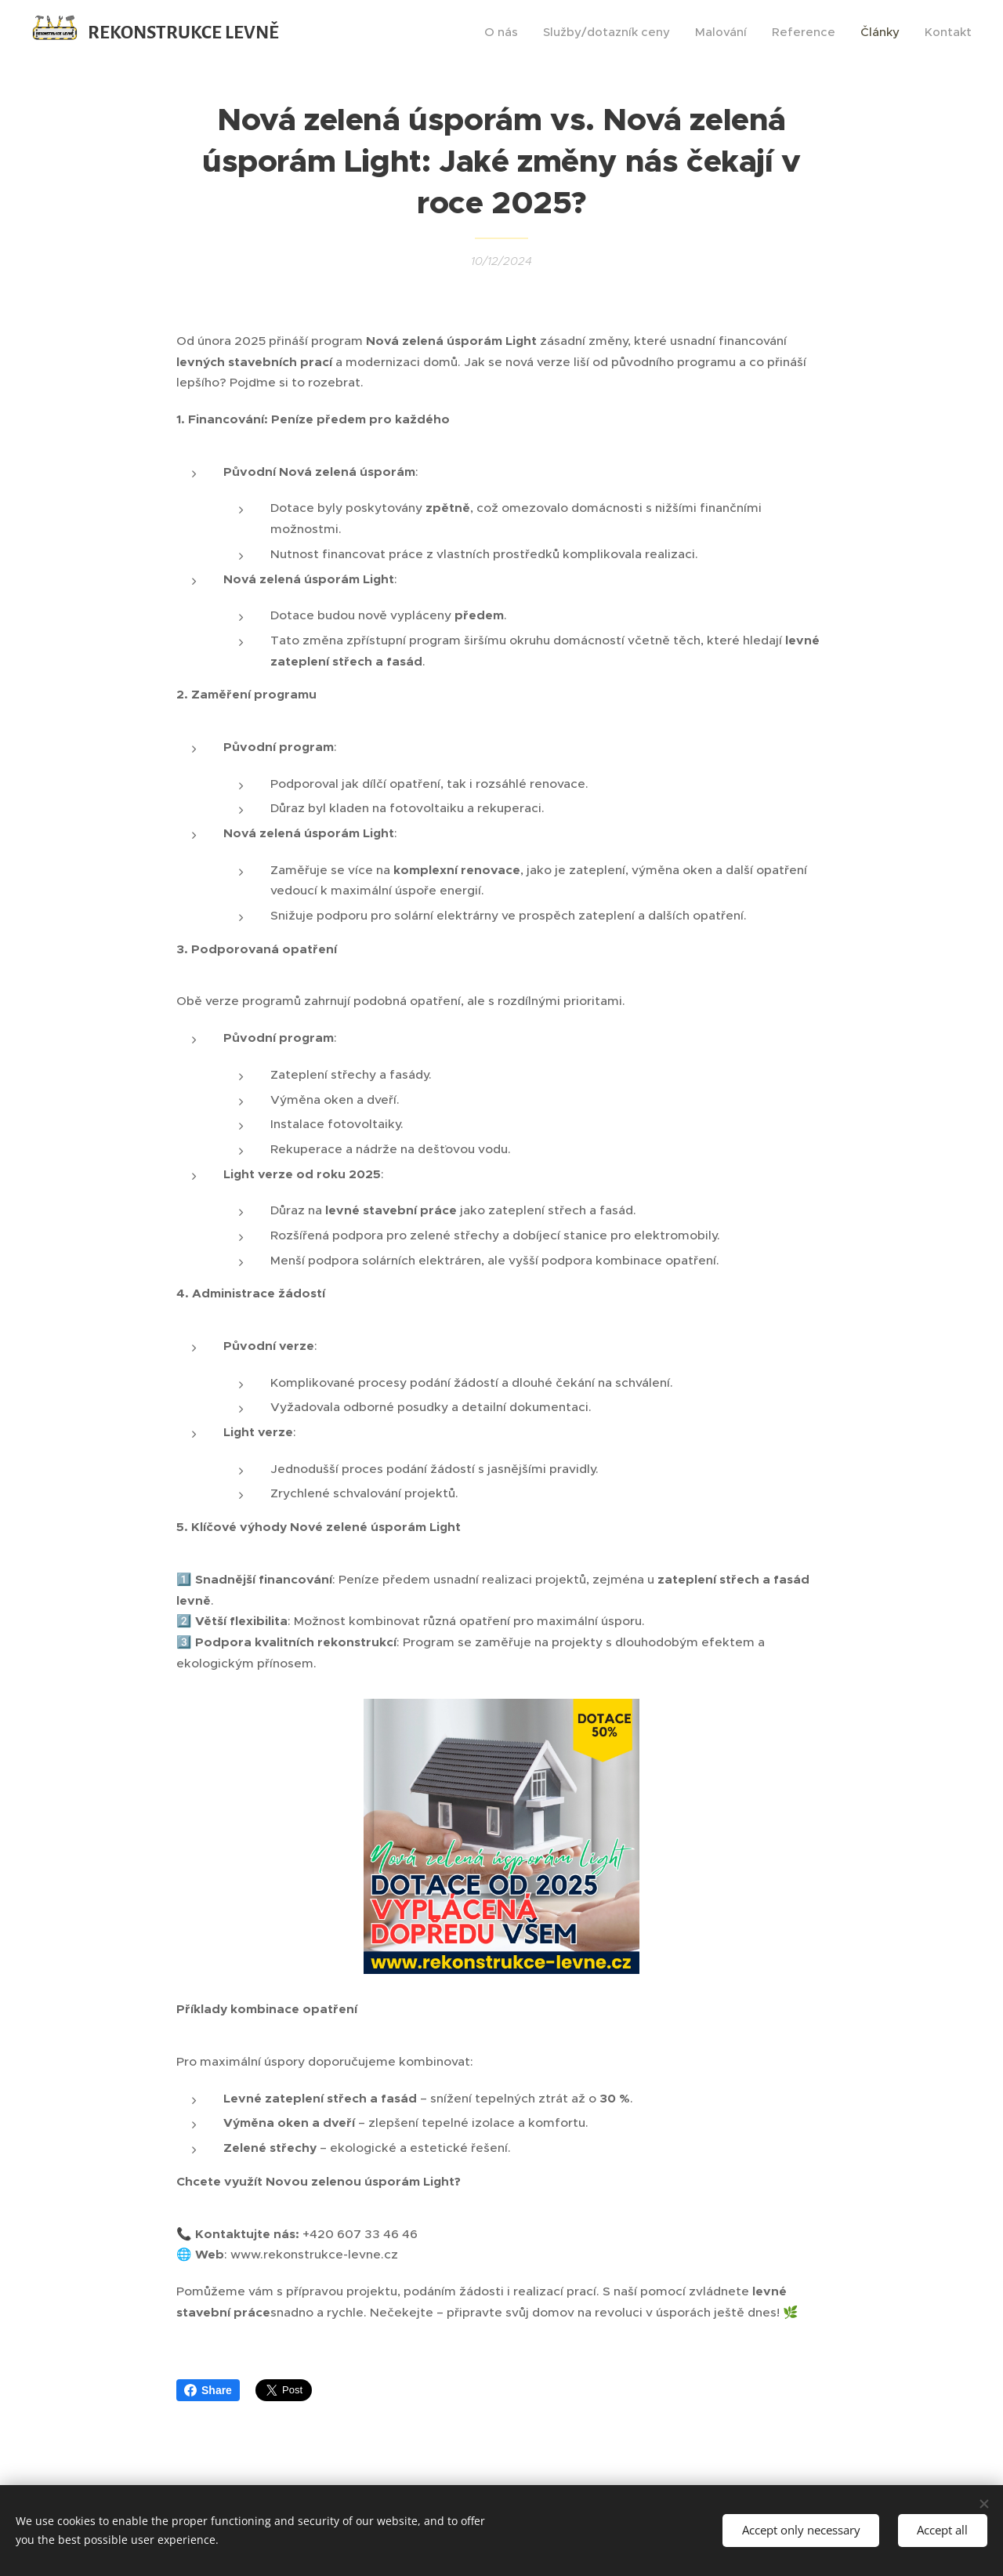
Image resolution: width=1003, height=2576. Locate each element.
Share (208, 2390)
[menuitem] (505, 32)
